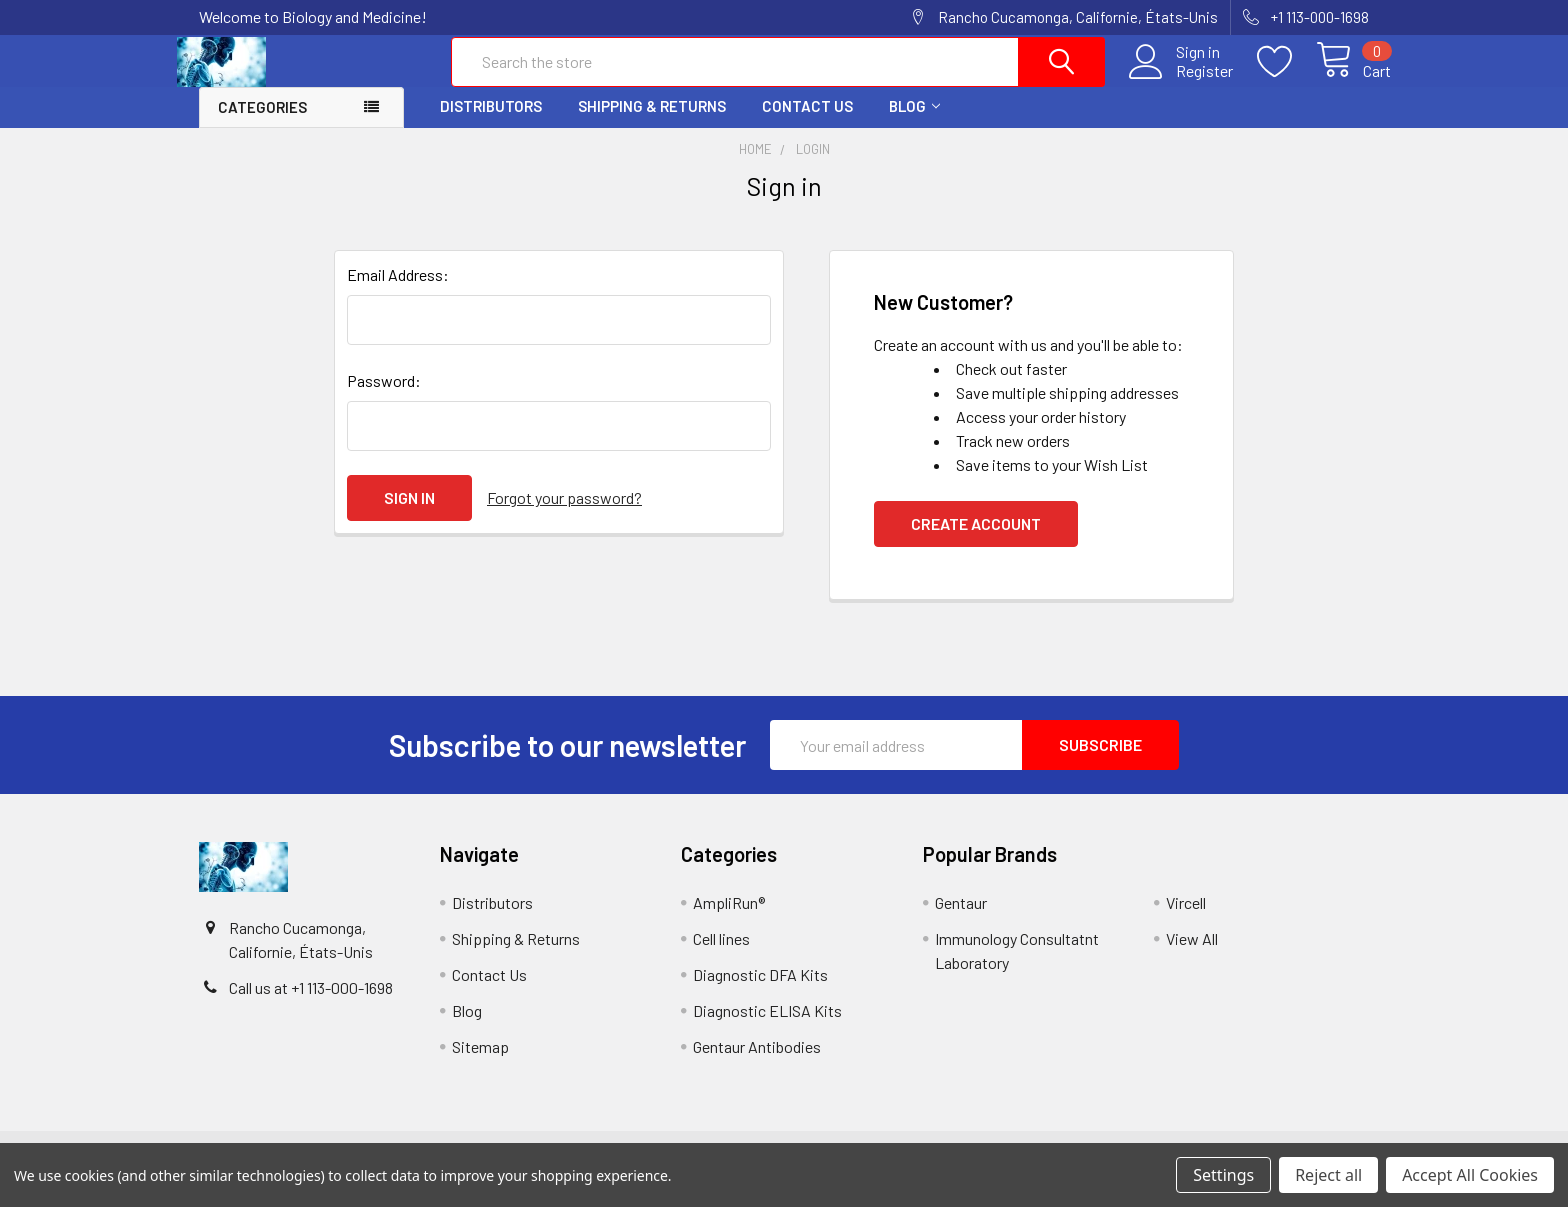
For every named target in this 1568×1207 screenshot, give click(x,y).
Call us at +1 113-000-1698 (311, 1004)
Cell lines (721, 955)
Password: (384, 397)
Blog (914, 123)
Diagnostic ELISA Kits (767, 1027)
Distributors (491, 123)
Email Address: (398, 291)
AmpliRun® (729, 919)
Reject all (1328, 1175)
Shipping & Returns (652, 123)
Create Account (976, 540)
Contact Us (807, 123)
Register (1182, 81)
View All (1192, 955)
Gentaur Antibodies (757, 1063)
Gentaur (961, 919)
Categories (262, 124)
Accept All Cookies (1470, 1175)
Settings (1223, 1175)
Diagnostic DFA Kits (760, 991)
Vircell (1186, 919)
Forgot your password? (564, 514)
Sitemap (480, 1063)
